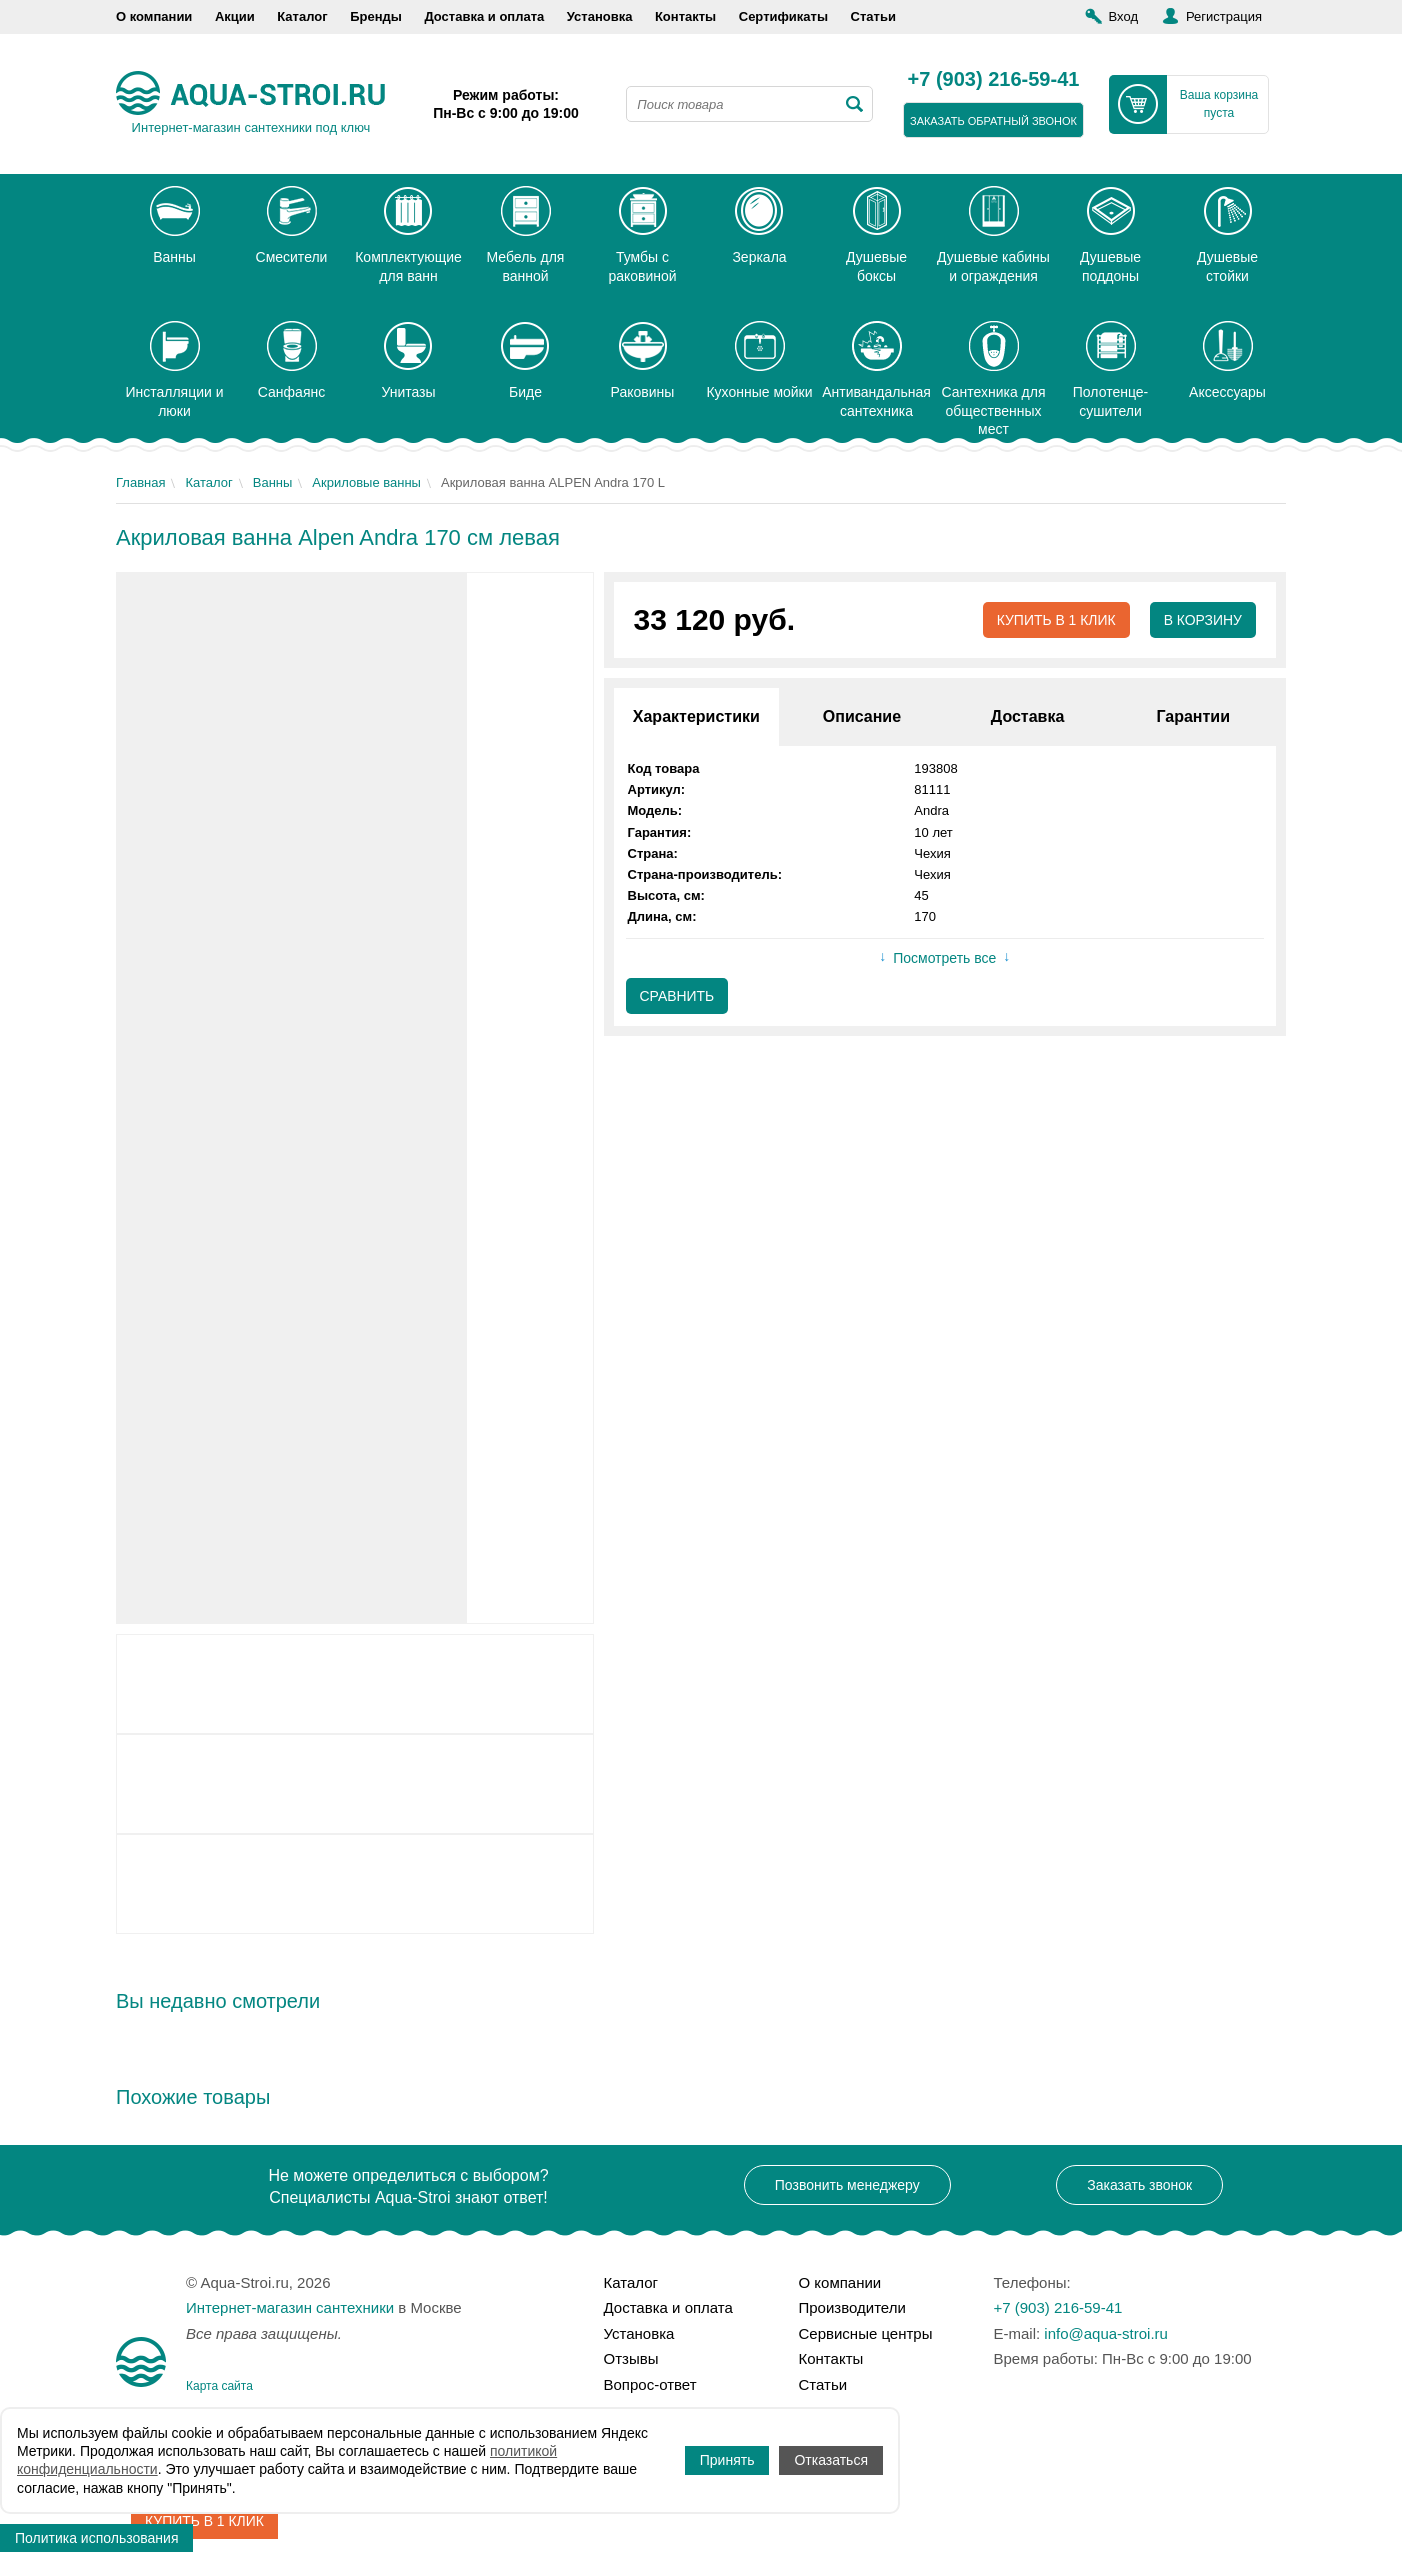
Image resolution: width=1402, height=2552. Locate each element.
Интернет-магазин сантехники (290, 2307)
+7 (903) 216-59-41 (994, 80)
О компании (154, 16)
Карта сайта (219, 2386)
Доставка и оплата (484, 16)
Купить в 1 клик (1055, 620)
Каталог (302, 16)
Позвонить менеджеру (847, 2185)
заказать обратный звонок (993, 121)
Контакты (685, 16)
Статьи (873, 16)
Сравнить (677, 996)
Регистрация (1224, 16)
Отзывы (631, 2358)
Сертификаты (783, 16)
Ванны (273, 482)
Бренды (376, 16)
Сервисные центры (866, 2333)
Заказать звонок (1139, 2185)
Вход (1123, 16)
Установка (600, 16)
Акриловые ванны (366, 482)
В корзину (1202, 620)
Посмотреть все (944, 959)
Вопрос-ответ (650, 2384)
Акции (235, 16)
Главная (140, 482)
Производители (852, 2307)
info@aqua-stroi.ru (1106, 2333)
